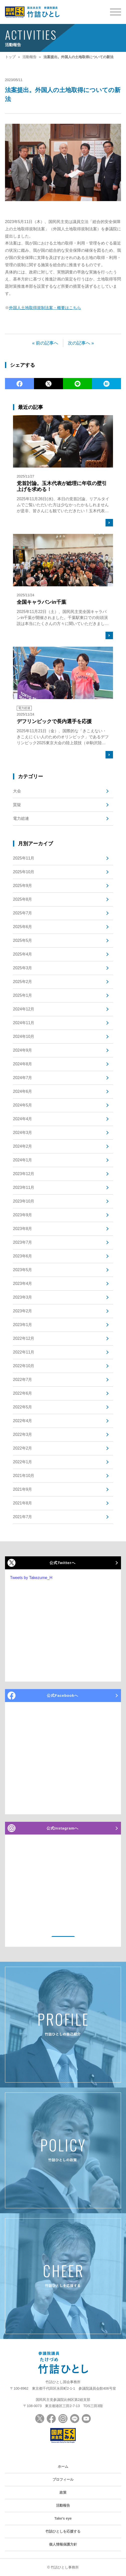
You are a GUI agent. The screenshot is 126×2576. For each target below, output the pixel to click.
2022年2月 (22, 1448)
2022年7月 (22, 1379)
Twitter (48, 383)
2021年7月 (22, 1517)
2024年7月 (22, 1078)
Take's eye (63, 2518)
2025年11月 (23, 858)
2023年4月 (22, 1283)
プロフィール (63, 2479)
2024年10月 (23, 1036)
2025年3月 (22, 968)
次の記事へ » (81, 343)
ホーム (63, 2466)
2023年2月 (22, 1311)
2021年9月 (22, 1489)
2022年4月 (22, 1421)
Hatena (106, 383)
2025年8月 (22, 899)
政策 (63, 2492)
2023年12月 (23, 1174)
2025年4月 (22, 954)
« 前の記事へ (45, 343)
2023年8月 (22, 1229)
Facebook (19, 383)
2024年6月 (22, 1091)
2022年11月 (23, 1352)
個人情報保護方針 (63, 2544)
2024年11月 (23, 1023)
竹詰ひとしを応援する (63, 2531)
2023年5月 (22, 1270)
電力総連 (21, 818)
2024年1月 (22, 1160)
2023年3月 (22, 1297)
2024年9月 (22, 1050)
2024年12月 (23, 1009)
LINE (77, 383)
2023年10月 (23, 1201)
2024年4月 (22, 1119)
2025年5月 (22, 940)
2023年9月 (22, 1215)
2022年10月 (23, 1366)
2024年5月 (22, 1105)
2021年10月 (23, 1475)
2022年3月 (22, 1434)
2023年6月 (22, 1256)
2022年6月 (22, 1393)
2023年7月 (22, 1242)
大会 (17, 791)
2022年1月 (22, 1462)
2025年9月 (22, 885)
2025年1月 (22, 995)
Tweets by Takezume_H (31, 1578)
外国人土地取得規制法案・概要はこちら (45, 308)
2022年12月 (23, 1338)
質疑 (17, 805)
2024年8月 (22, 1064)
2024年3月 (22, 1132)
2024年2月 (22, 1146)
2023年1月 (22, 1325)
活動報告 (63, 2505)
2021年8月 (22, 1503)
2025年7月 (22, 913)
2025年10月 (23, 872)
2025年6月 (22, 927)
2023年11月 (23, 1187)
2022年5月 (22, 1407)
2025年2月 (22, 982)
